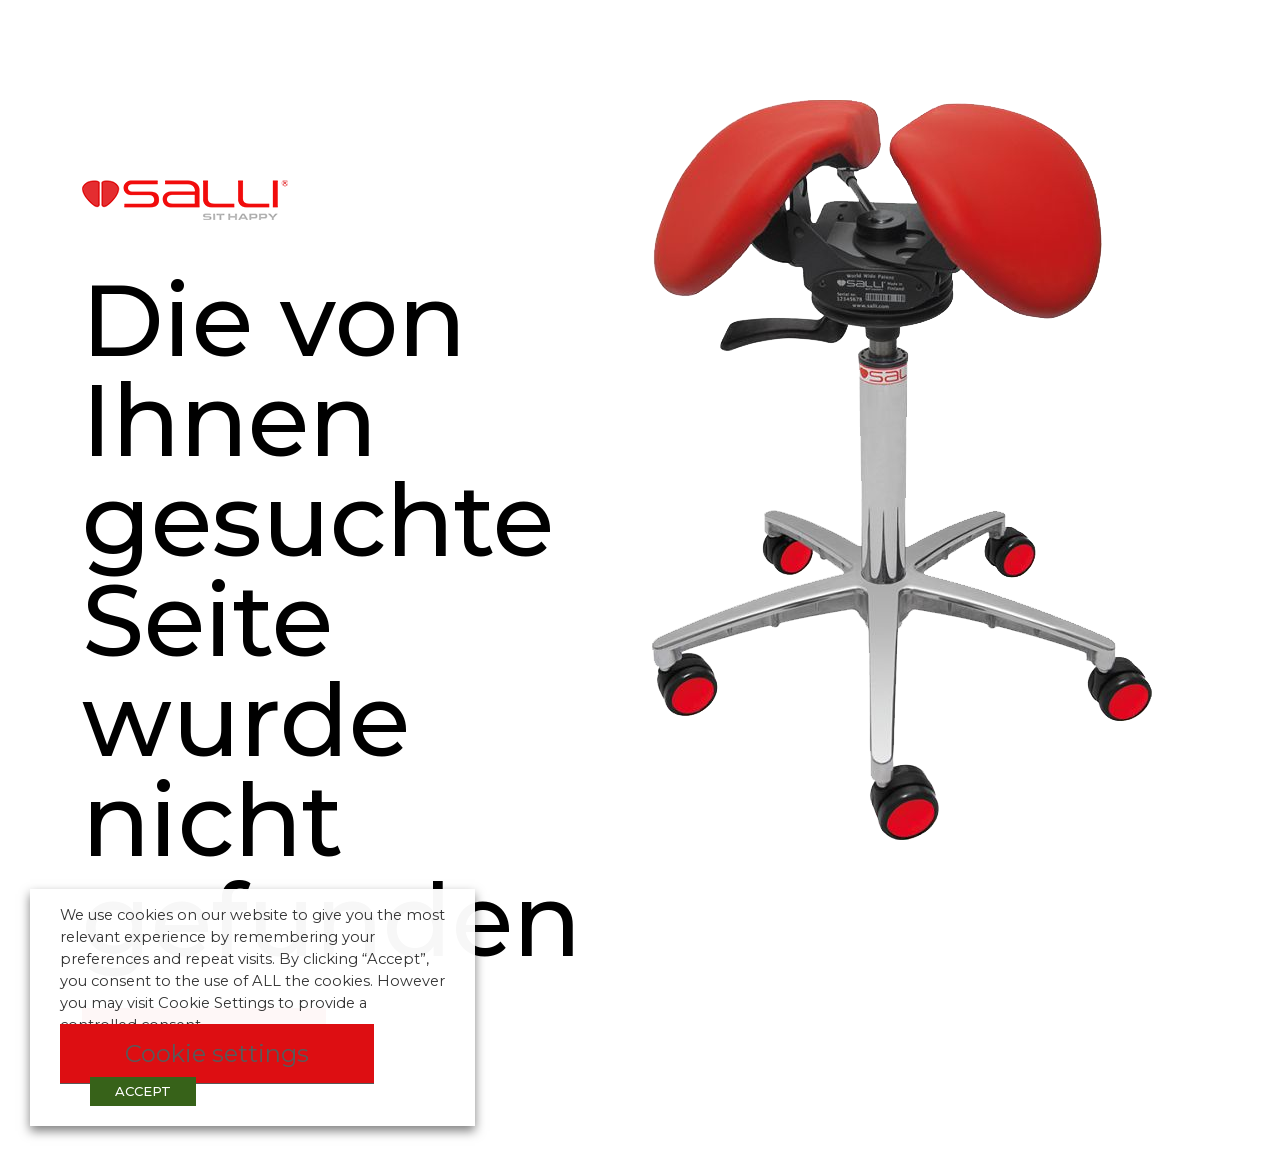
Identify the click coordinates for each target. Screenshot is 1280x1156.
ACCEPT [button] (143, 1091)
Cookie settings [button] (217, 1053)
